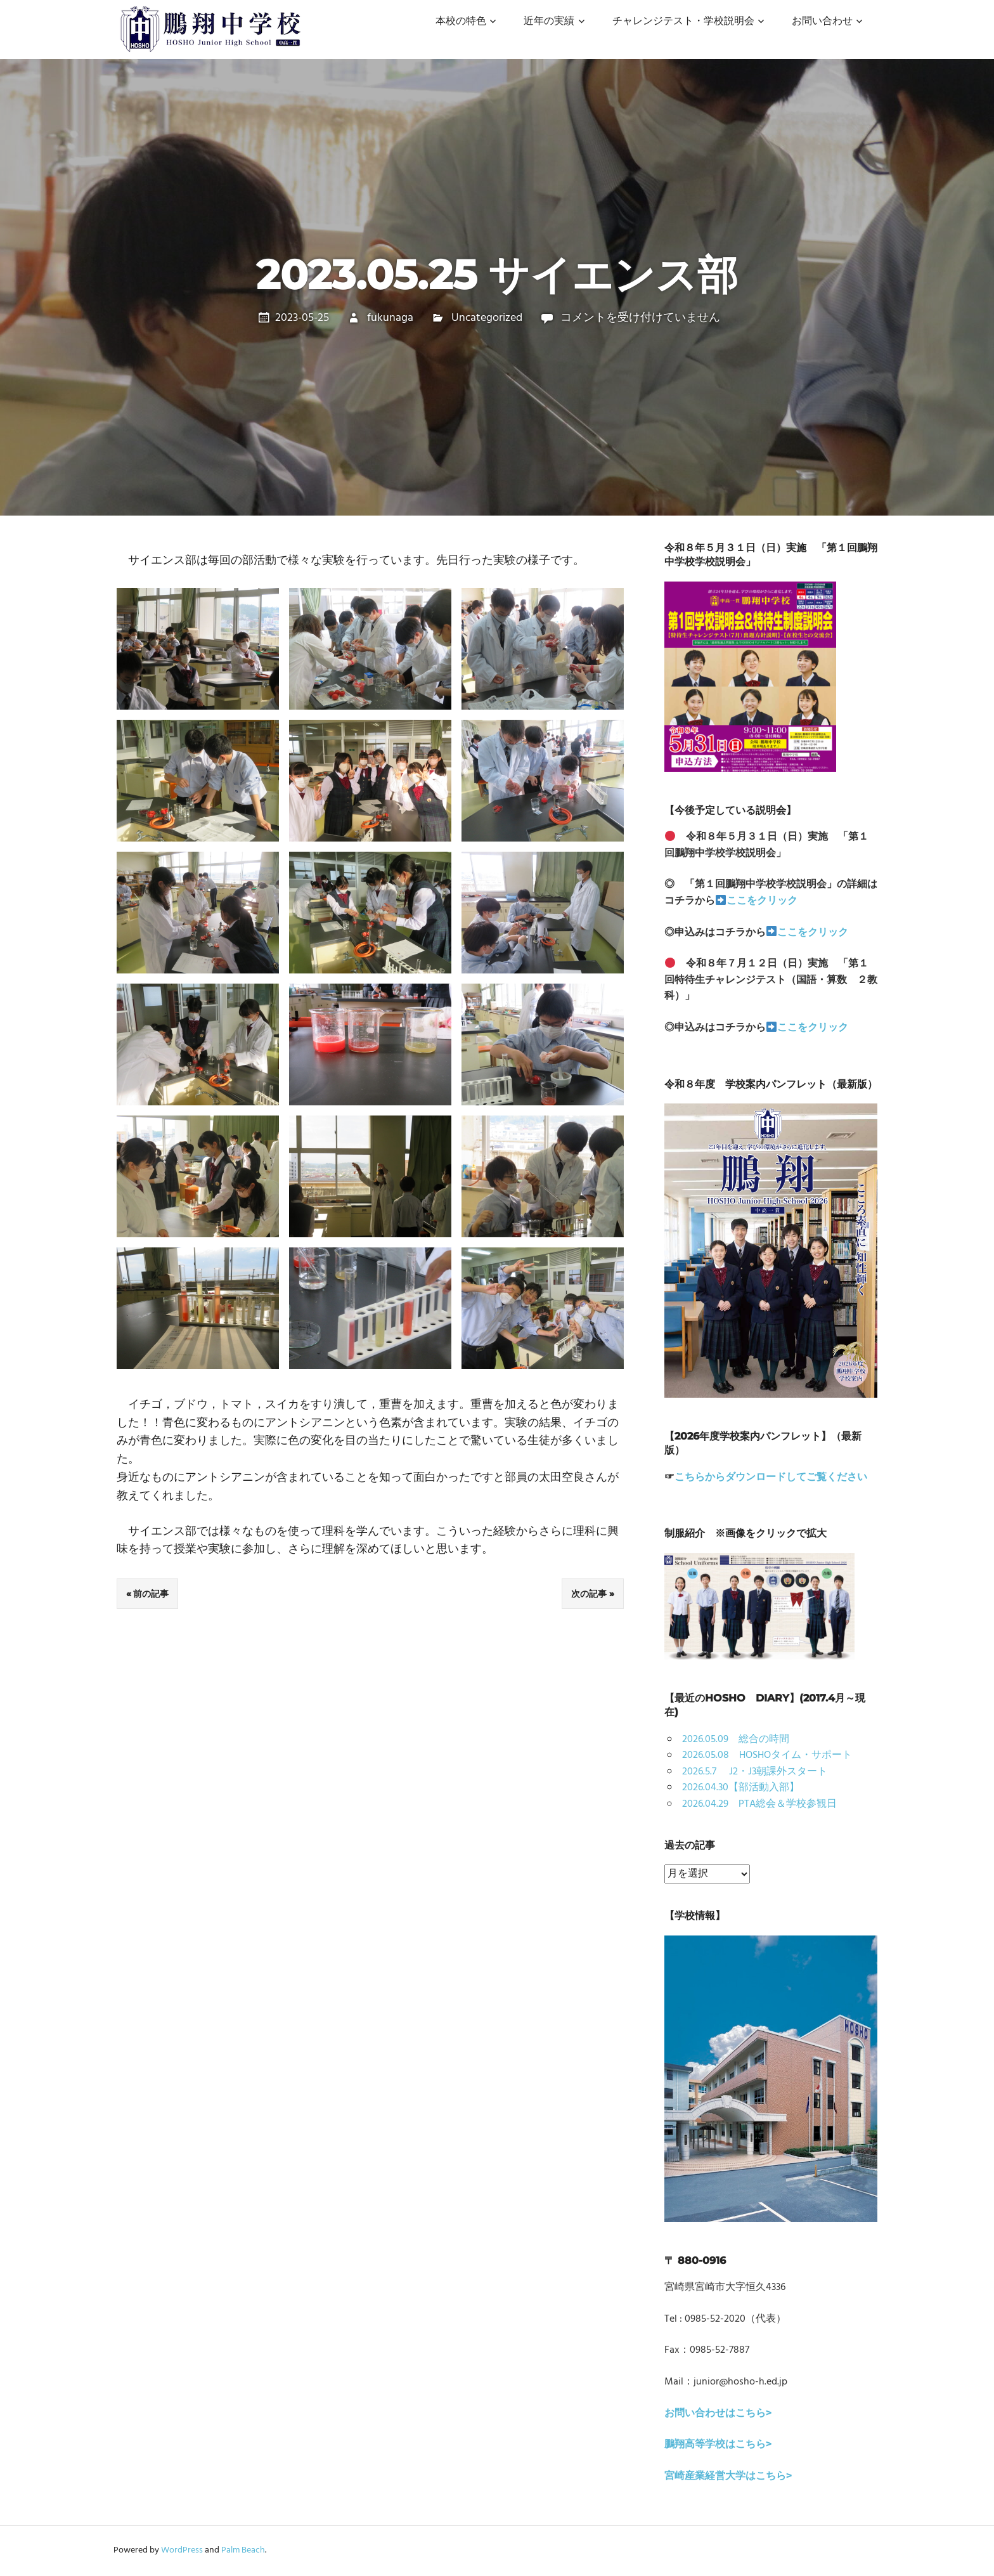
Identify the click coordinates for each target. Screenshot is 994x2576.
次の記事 (589, 1593)
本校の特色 (461, 21)
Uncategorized (486, 318)
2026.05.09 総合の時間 (735, 1739)
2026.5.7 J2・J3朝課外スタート (754, 1772)
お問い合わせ (822, 21)
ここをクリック (761, 901)
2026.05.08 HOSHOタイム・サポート (767, 1755)
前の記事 (151, 1593)
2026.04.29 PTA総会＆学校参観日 (759, 1804)
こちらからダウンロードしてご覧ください (770, 1477)
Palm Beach (243, 2550)
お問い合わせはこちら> (717, 2413)
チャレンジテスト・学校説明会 (683, 21)
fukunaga (390, 318)
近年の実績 (549, 21)
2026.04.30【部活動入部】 (740, 1787)
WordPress (182, 2550)
